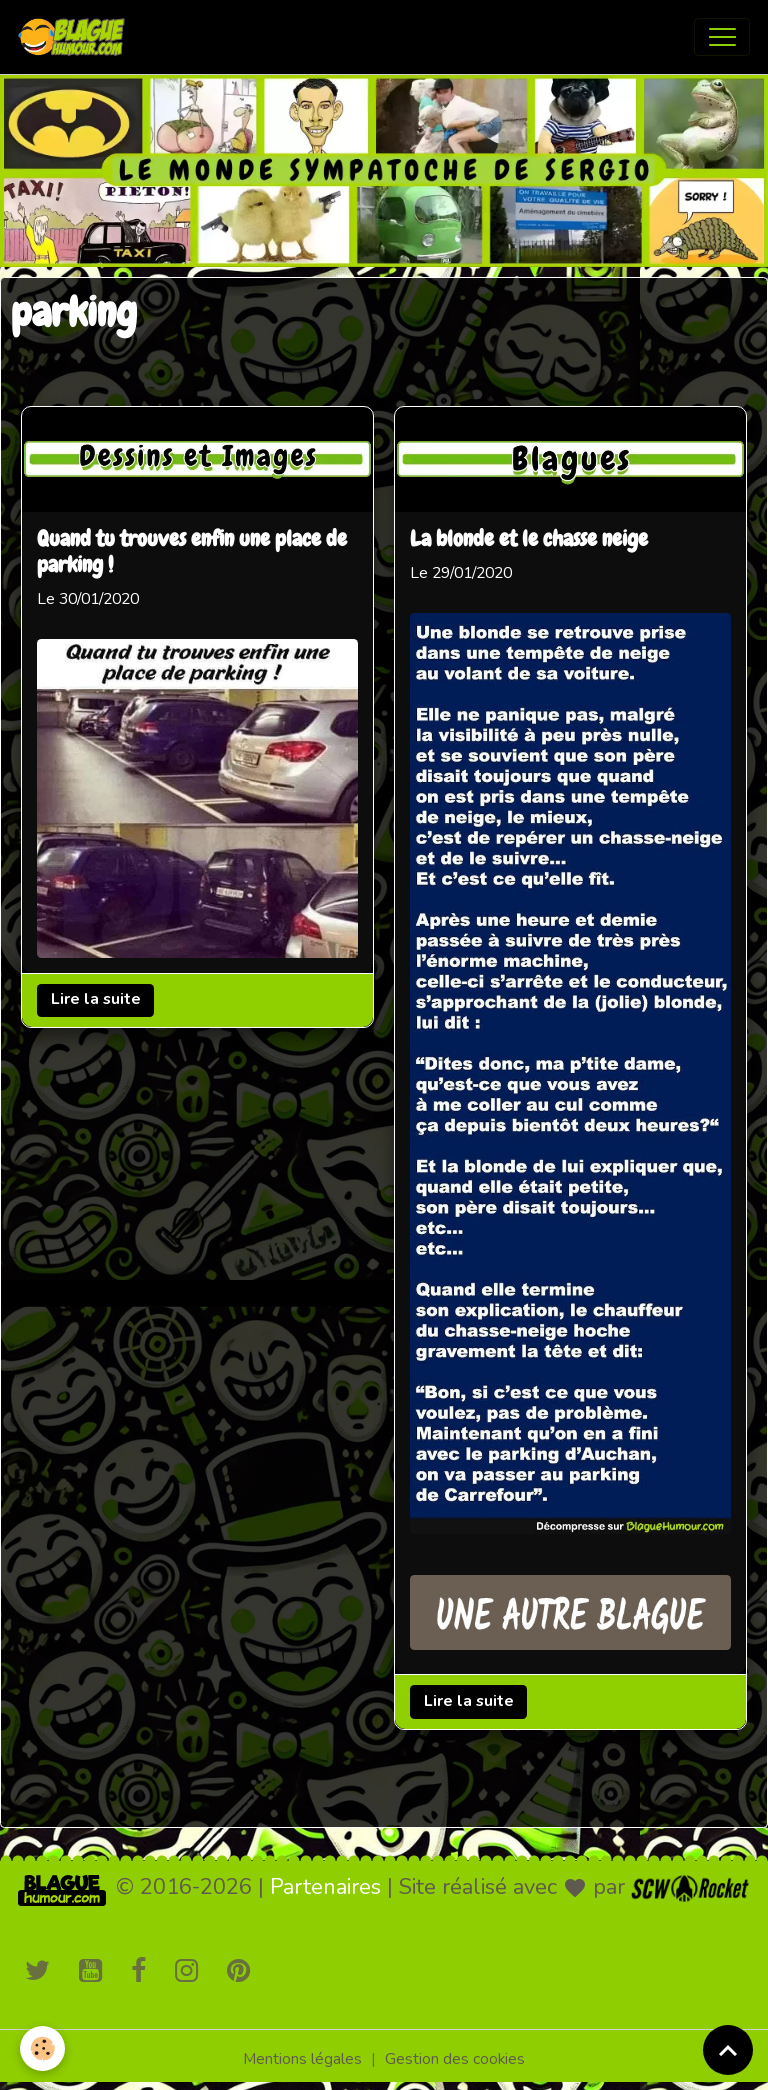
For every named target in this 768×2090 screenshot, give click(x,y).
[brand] (76, 37)
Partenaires (325, 1887)
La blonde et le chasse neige (529, 540)
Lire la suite (96, 999)
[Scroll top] (728, 2050)
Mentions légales (302, 2059)
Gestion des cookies (455, 2059)
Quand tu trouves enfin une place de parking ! (192, 553)
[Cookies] (42, 2048)
